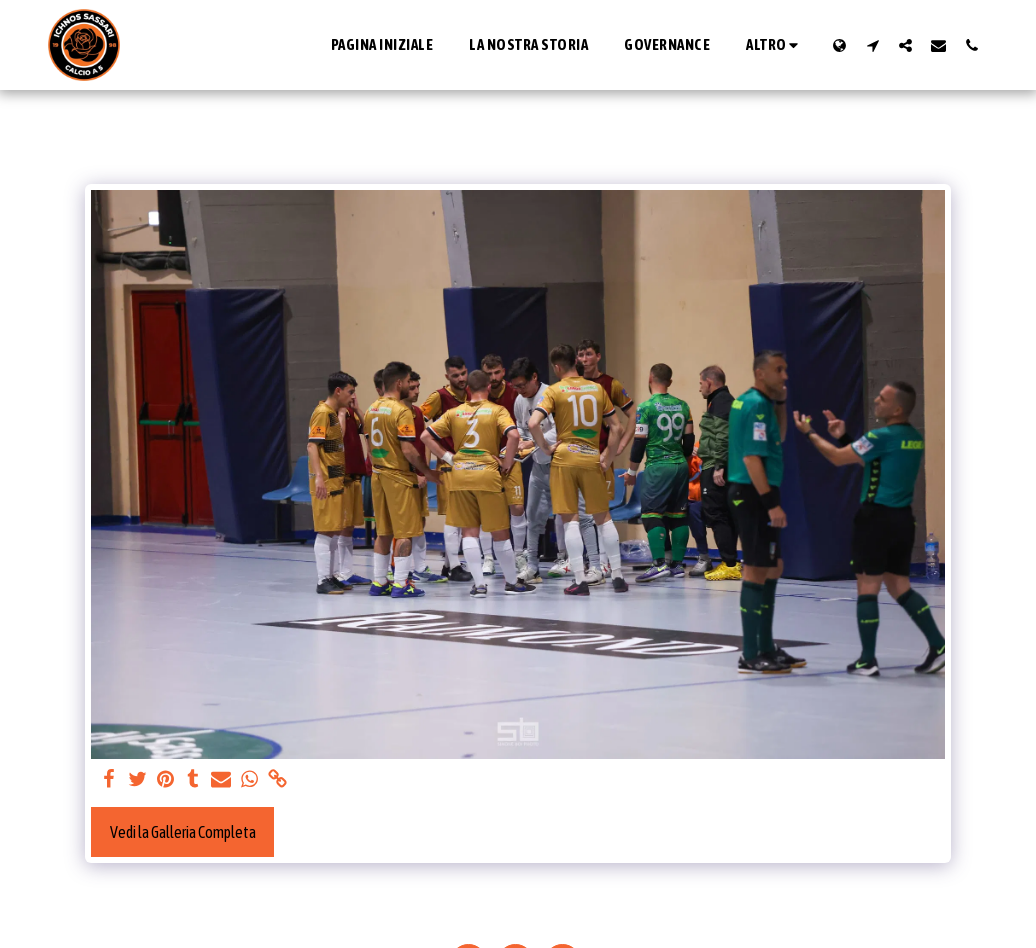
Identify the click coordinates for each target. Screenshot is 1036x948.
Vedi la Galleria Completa (183, 832)
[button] (872, 45)
